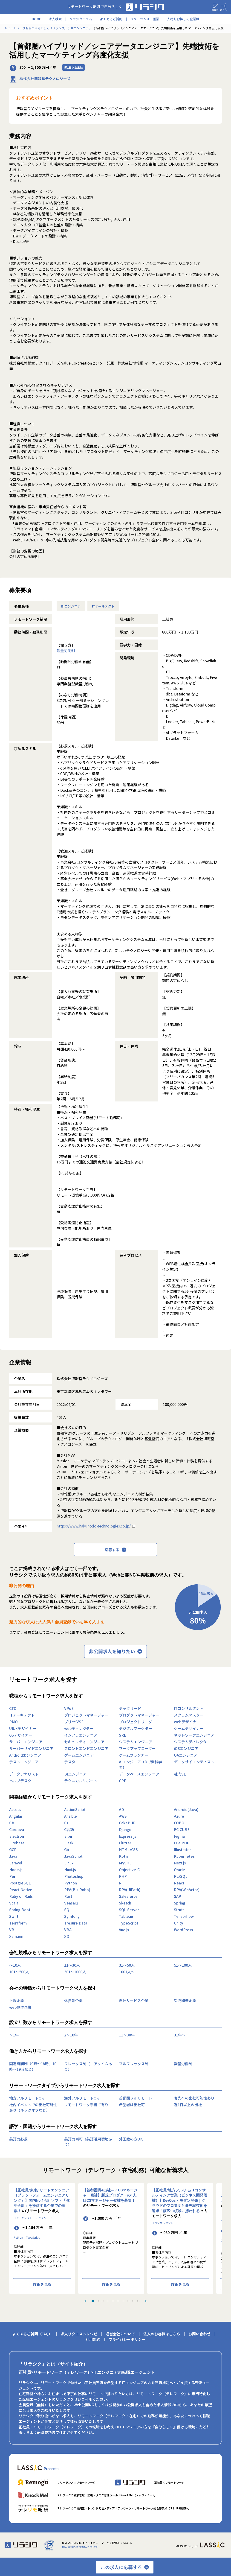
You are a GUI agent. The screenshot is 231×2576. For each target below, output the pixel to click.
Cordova (16, 1829)
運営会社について (120, 2334)
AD (121, 1809)
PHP (123, 1876)
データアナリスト (24, 1774)
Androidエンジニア (25, 1755)
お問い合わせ (199, 2334)
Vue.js (124, 1929)
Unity (178, 1923)
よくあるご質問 (111, 19)
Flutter (125, 1843)
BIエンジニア (71, 606)
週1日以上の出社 (188, 2104)
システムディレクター (192, 1741)
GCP (13, 1849)
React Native (20, 1889)
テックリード (130, 1708)
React (179, 1883)
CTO (13, 1708)
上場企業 (16, 2000)
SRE (122, 1735)
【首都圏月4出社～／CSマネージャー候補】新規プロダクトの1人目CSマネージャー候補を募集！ (110, 2195)
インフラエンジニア (80, 1735)
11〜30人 (72, 1965)
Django (125, 1829)
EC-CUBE (182, 1829)
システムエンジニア (135, 1741)
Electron (16, 1836)
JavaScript (73, 1856)
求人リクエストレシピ (79, 2334)
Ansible (70, 1816)
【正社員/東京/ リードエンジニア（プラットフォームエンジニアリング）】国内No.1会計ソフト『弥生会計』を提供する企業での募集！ (41, 2200)
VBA (68, 1929)
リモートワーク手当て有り (86, 2104)
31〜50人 (127, 1965)
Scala (13, 1903)
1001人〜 (127, 1971)
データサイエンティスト (194, 1761)
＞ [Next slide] (145, 2301)
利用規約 (93, 2339)
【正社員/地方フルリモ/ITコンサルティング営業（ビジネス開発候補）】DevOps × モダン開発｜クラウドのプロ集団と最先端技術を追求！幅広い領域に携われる (179, 2200)
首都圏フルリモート (135, 2098)
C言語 (69, 1829)
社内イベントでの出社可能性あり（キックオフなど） (33, 2107)
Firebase (17, 1843)
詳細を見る (42, 2284)
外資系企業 (73, 2000)
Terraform (18, 1923)
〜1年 (14, 2035)
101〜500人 (19, 1971)
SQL (68, 1909)
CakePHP (127, 1822)
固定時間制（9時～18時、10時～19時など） (32, 2066)
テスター (71, 1761)
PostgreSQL (20, 1883)
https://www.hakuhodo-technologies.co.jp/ (94, 1526)
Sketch (125, 1903)
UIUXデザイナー (22, 1728)
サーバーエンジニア (25, 1741)
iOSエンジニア (186, 1748)
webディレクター (78, 1728)
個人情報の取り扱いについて (80, 2547)
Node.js (16, 1869)
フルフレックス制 (133, 2063)
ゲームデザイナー (188, 1728)
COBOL (180, 1822)
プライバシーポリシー (127, 2339)
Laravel (15, 1863)
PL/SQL (181, 1876)
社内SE (180, 1774)
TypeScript (128, 1923)
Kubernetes (184, 1856)
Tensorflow (184, 1916)
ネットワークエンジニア (194, 1735)
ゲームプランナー (133, 1755)
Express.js (127, 1836)
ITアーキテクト (103, 606)
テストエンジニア (24, 1761)
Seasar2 (71, 1903)
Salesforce (128, 1896)
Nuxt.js (70, 1869)
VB (11, 1929)
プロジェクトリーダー (137, 1721)
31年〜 (179, 2035)
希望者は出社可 (132, 2104)
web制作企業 (20, 2007)
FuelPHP (181, 1843)
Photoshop (74, 1876)
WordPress (183, 1929)
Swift (13, 1916)
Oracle (179, 1869)
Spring (179, 1903)
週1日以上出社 (73, 67)
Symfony (72, 1916)
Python (70, 1883)
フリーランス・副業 (144, 19)
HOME (36, 19)
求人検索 (55, 19)
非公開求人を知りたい (115, 1651)
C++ (67, 1822)
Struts (179, 1909)
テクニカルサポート (80, 1780)
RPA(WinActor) (186, 1889)
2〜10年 (71, 2035)
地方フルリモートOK (26, 2098)
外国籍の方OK (131, 2139)
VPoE (69, 1708)
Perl (12, 1876)
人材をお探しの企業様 (183, 19)
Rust (68, 1896)
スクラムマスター (188, 1715)
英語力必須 (18, 2139)
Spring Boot (19, 1909)
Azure (179, 1816)
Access (15, 1809)
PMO (13, 1721)
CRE (122, 1780)
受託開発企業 (185, 2000)
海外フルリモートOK (81, 2098)
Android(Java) (186, 1809)
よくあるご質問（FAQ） (32, 2334)
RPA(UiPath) (129, 1889)
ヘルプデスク (20, 1780)
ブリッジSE (74, 1721)
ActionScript (75, 1809)
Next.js (180, 1863)
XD (66, 1936)
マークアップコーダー (137, 1748)
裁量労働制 (66, 650)
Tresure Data (75, 1923)
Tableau (126, 1916)
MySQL (125, 1863)
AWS (123, 1816)
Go (66, 1849)
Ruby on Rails (21, 1896)
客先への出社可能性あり (194, 2098)
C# (11, 1822)
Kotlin (124, 1856)
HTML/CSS (128, 1849)
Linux (68, 1863)
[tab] (93, 2301)
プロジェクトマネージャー (86, 1715)
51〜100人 (183, 1965)
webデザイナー (187, 1721)
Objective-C (129, 1869)
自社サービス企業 (133, 2000)
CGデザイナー (20, 1735)
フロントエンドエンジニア (86, 1748)
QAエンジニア (185, 1755)
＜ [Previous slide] (85, 2301)
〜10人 (15, 1965)
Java (13, 1856)
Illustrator (182, 1849)
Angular (15, 1816)
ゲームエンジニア (79, 1755)
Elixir (68, 1836)
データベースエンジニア (139, 1774)
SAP (177, 1896)
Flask (68, 1843)
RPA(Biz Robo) (77, 1889)
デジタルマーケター (135, 1728)
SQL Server (129, 1909)
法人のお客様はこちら (161, 2334)
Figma (179, 1836)
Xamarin (16, 1936)
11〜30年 (127, 2035)
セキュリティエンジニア (84, 1741)
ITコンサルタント (188, 1708)
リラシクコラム (80, 19)
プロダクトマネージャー (139, 1715)
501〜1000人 (75, 1971)
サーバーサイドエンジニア (31, 1748)
